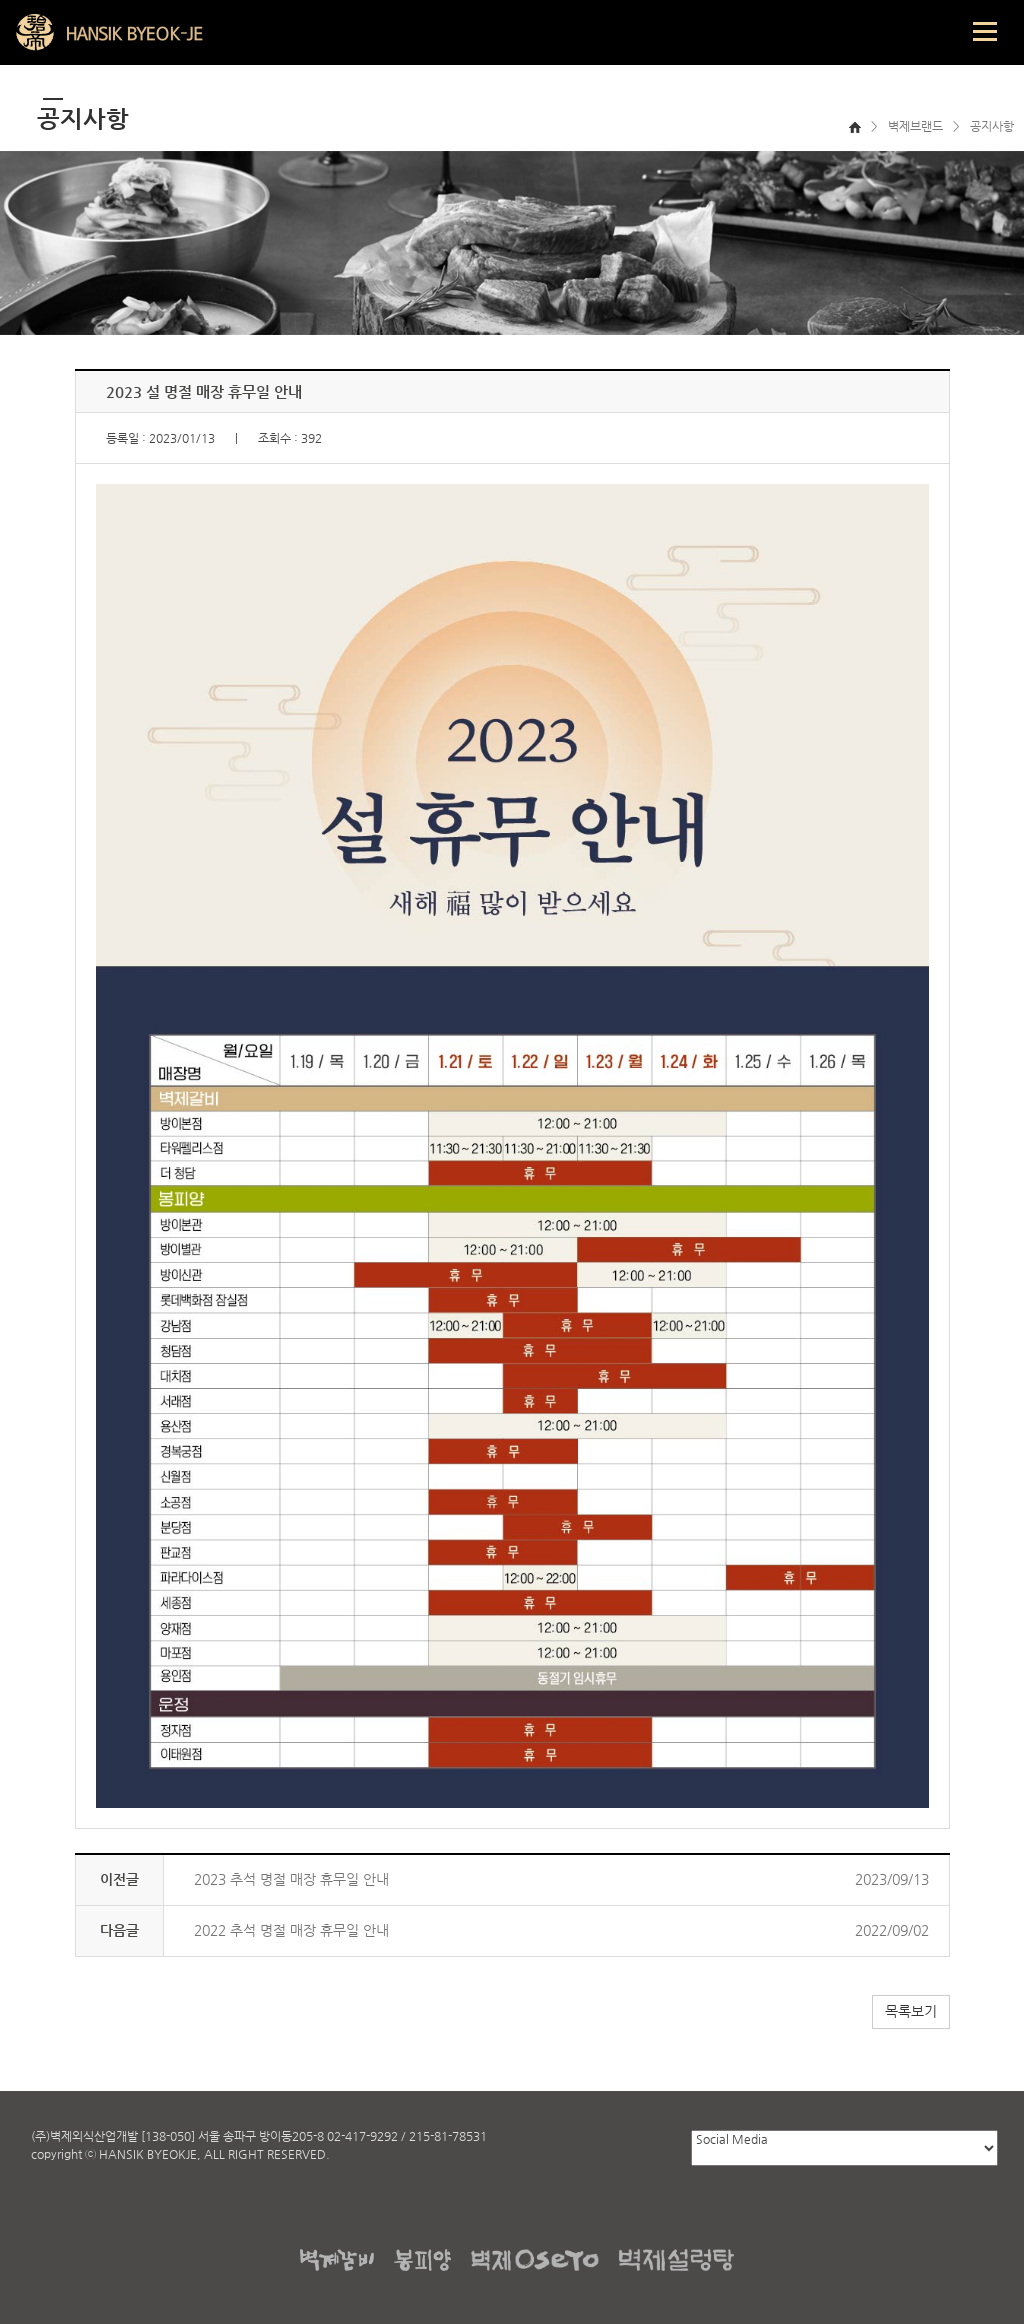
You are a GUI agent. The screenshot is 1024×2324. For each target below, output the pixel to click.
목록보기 (911, 2011)
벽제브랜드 (915, 126)
